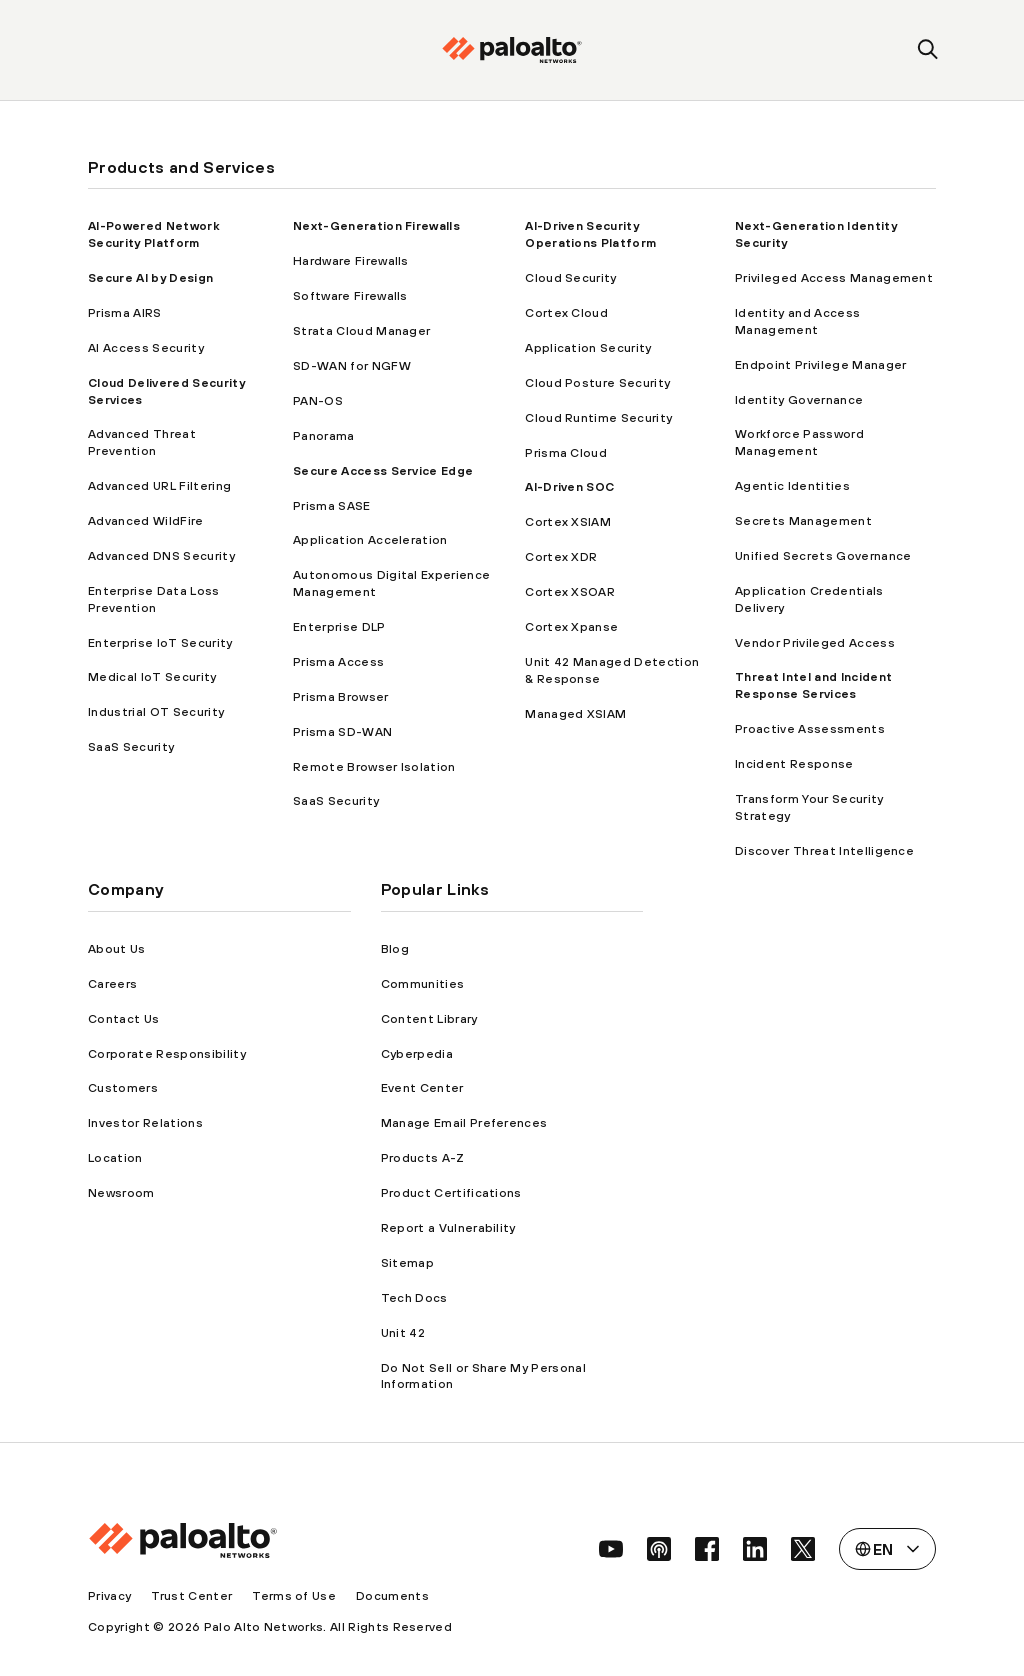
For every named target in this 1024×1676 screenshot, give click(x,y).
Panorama (324, 436)
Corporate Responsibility (167, 1054)
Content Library (429, 1019)
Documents (392, 1596)
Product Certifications (451, 1193)
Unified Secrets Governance (823, 556)
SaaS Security (131, 747)
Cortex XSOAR (570, 592)
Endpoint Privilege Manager (820, 365)
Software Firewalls (350, 296)
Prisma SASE (332, 506)
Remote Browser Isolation (374, 767)
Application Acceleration (370, 540)
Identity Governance (799, 400)
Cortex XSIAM (568, 522)
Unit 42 (403, 1333)
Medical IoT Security (152, 677)
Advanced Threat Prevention (142, 442)
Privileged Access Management (834, 278)
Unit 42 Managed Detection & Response (612, 670)
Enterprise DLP (339, 627)
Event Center (422, 1088)
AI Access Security (146, 348)
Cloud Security (570, 278)
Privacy (109, 1596)
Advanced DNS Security (161, 556)
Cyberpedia (417, 1054)
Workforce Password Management (799, 442)
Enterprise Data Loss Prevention (153, 599)
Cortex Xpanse (571, 627)
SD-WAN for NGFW (352, 366)
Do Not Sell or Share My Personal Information (483, 1376)
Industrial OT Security (156, 712)
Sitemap (407, 1263)
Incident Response (794, 764)
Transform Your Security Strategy (809, 807)
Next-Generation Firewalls (376, 226)
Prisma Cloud (566, 453)
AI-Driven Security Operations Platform (590, 234)
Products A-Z (423, 1158)
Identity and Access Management (797, 321)
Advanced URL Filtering (159, 486)
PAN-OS (318, 401)
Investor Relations (145, 1123)
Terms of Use (294, 1596)
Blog (395, 949)
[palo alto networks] (512, 50)
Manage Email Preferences (464, 1123)
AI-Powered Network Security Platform (153, 234)
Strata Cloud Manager (361, 331)
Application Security (588, 348)
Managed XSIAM (575, 714)
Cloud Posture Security (597, 383)
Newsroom (121, 1193)
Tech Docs (414, 1298)
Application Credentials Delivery (809, 599)
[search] (928, 50)
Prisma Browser (340, 697)
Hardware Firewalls (351, 261)
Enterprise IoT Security (160, 643)
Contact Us (123, 1019)
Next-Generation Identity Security (816, 234)
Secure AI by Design (150, 278)
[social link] (611, 1549)
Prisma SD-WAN (342, 732)
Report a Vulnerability (448, 1228)
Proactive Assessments (810, 729)
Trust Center (191, 1596)
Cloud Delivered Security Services (166, 391)
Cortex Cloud (566, 313)
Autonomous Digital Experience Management (391, 583)
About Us (117, 949)
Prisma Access (338, 662)
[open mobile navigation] (95, 50)
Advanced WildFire (145, 521)
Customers (123, 1088)
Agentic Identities (792, 486)
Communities (423, 984)
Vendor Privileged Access (815, 643)
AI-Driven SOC (569, 487)
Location (115, 1158)
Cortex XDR (561, 557)
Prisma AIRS (125, 313)
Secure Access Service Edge (383, 471)
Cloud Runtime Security (598, 418)
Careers (112, 984)
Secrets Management (803, 521)
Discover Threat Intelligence (824, 851)
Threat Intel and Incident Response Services (813, 685)
